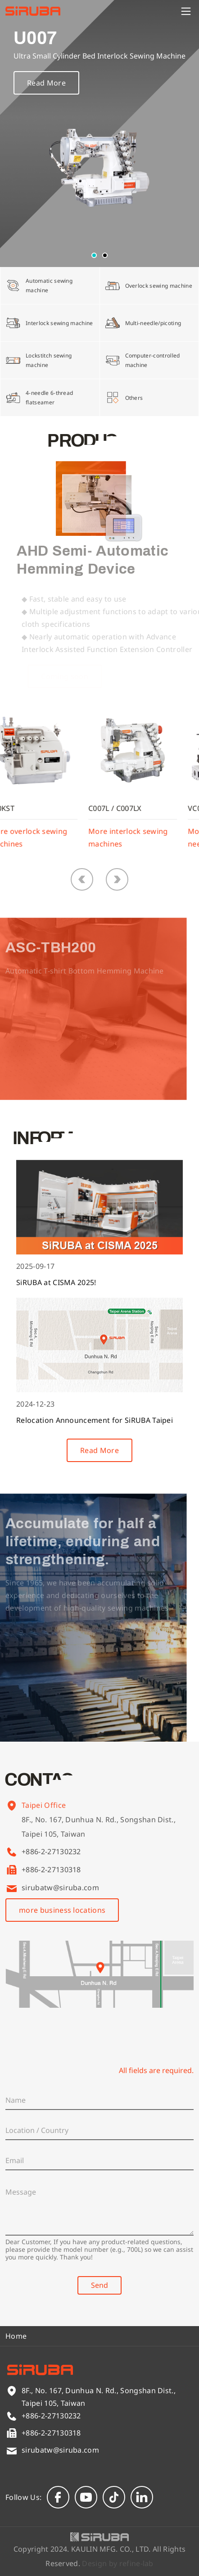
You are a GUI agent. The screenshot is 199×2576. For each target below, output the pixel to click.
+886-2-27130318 (51, 1869)
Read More (46, 84)
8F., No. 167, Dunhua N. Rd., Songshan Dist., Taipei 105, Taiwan (99, 1838)
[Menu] (186, 11)
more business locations (62, 1910)
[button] (94, 255)
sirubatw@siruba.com (60, 1887)
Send (99, 2285)
